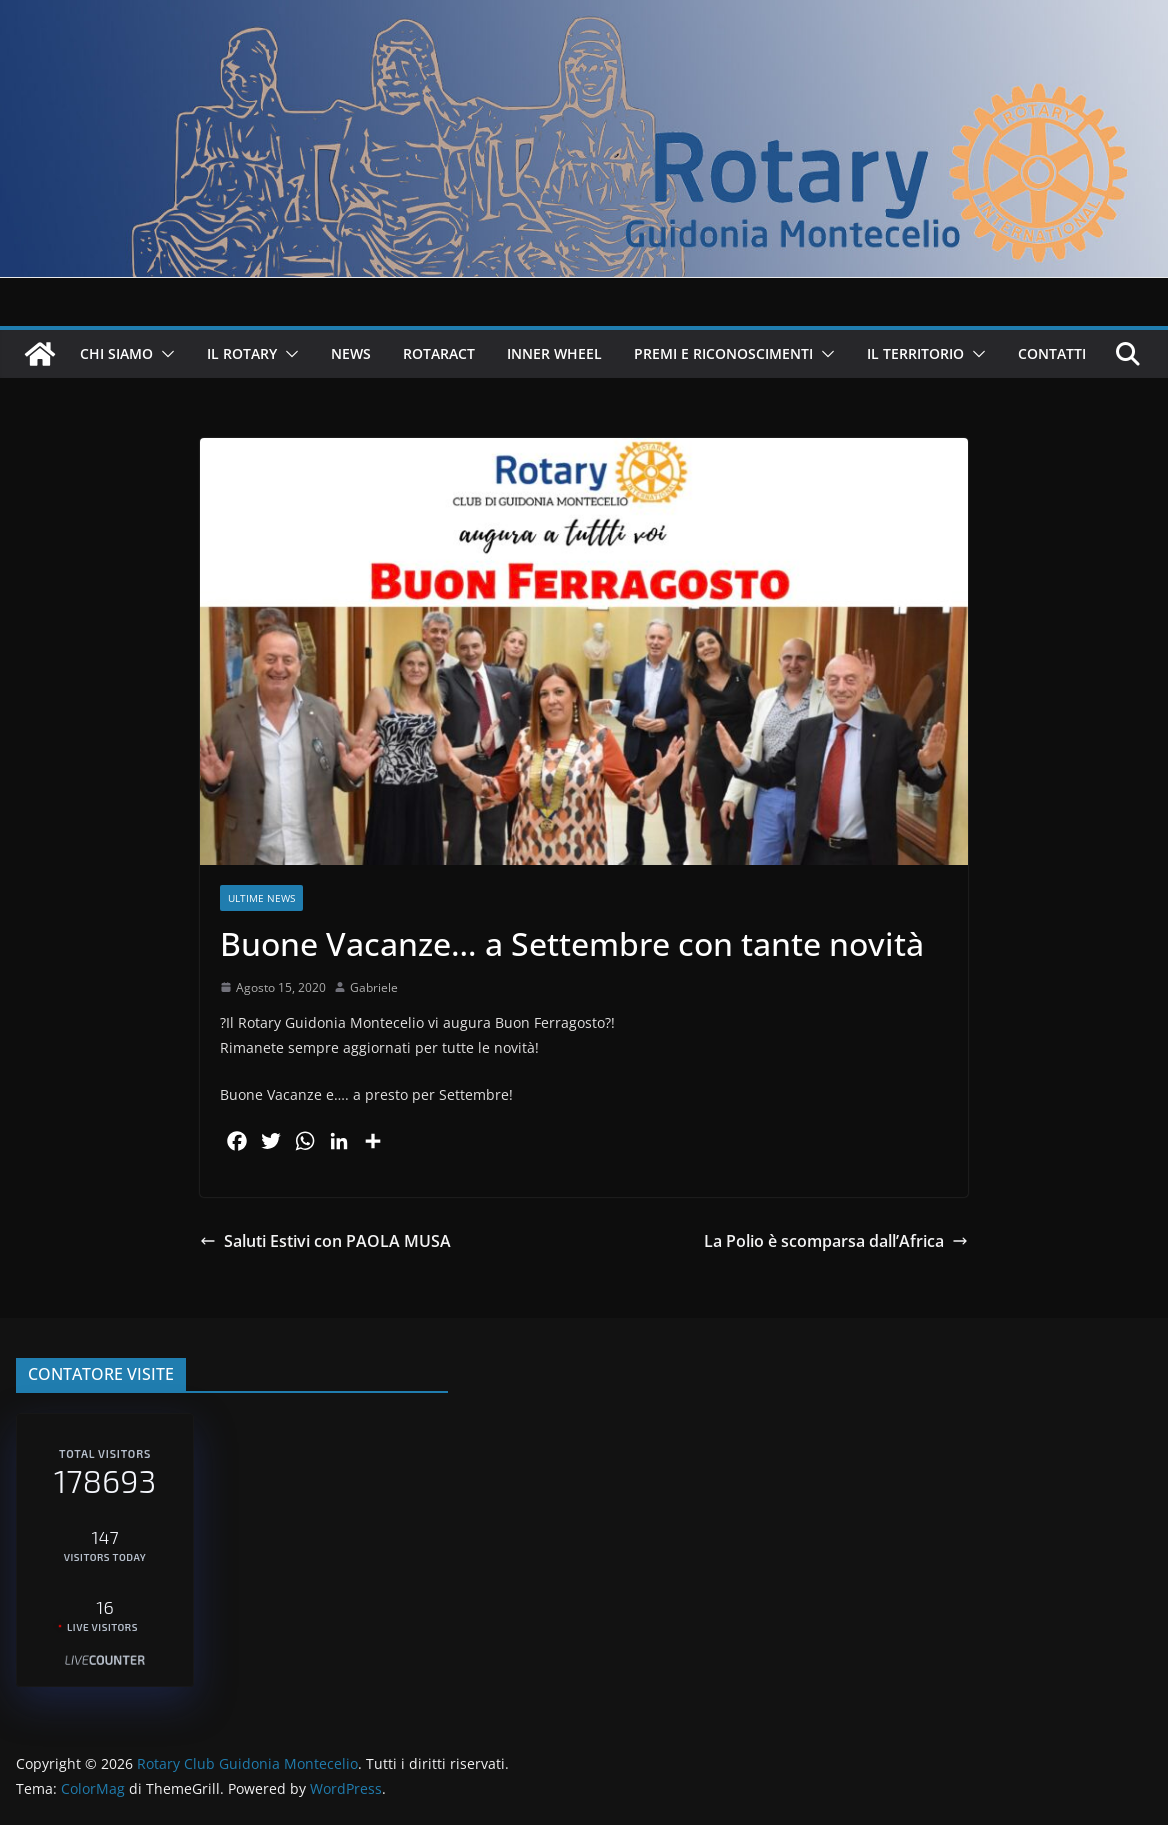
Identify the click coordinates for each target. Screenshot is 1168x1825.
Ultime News (261, 898)
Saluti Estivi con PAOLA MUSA (325, 1241)
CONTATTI (1052, 353)
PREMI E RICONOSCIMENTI (723, 353)
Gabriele (374, 987)
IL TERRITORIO (915, 353)
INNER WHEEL (554, 353)
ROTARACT (439, 353)
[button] (164, 354)
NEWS (351, 353)
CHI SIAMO (116, 353)
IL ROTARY (242, 353)
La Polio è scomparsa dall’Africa (836, 1241)
